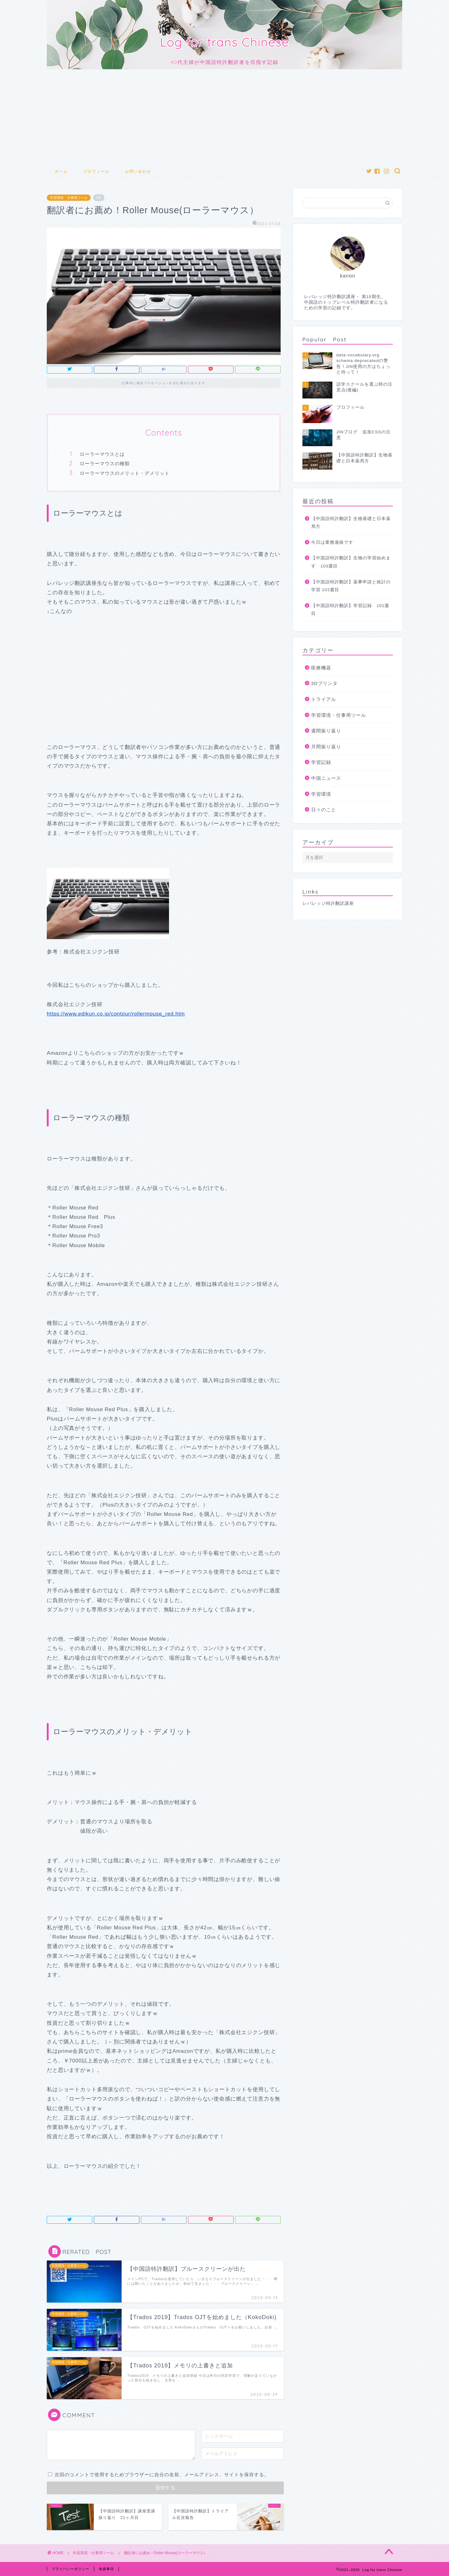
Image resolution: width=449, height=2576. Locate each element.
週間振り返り (326, 730)
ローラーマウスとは (102, 454)
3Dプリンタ (324, 683)
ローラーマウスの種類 (105, 463)
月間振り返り (326, 746)
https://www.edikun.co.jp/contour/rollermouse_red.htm (116, 1014)
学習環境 (321, 794)
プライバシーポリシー (70, 2569)
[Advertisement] (224, 116)
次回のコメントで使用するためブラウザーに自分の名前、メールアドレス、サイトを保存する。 (162, 2474)
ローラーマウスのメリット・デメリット (125, 473)
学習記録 (321, 762)
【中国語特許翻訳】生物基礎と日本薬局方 (351, 522)
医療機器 (321, 667)
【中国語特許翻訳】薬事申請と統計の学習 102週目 (351, 586)
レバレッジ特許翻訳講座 (328, 903)
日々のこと (323, 809)
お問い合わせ (138, 171)
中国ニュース (326, 778)
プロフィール (96, 171)
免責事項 (106, 2569)
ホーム (61, 171)
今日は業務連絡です (332, 542)
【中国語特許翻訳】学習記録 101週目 (350, 609)
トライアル (323, 699)
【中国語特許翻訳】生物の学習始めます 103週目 (351, 562)
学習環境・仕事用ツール (69, 198)
